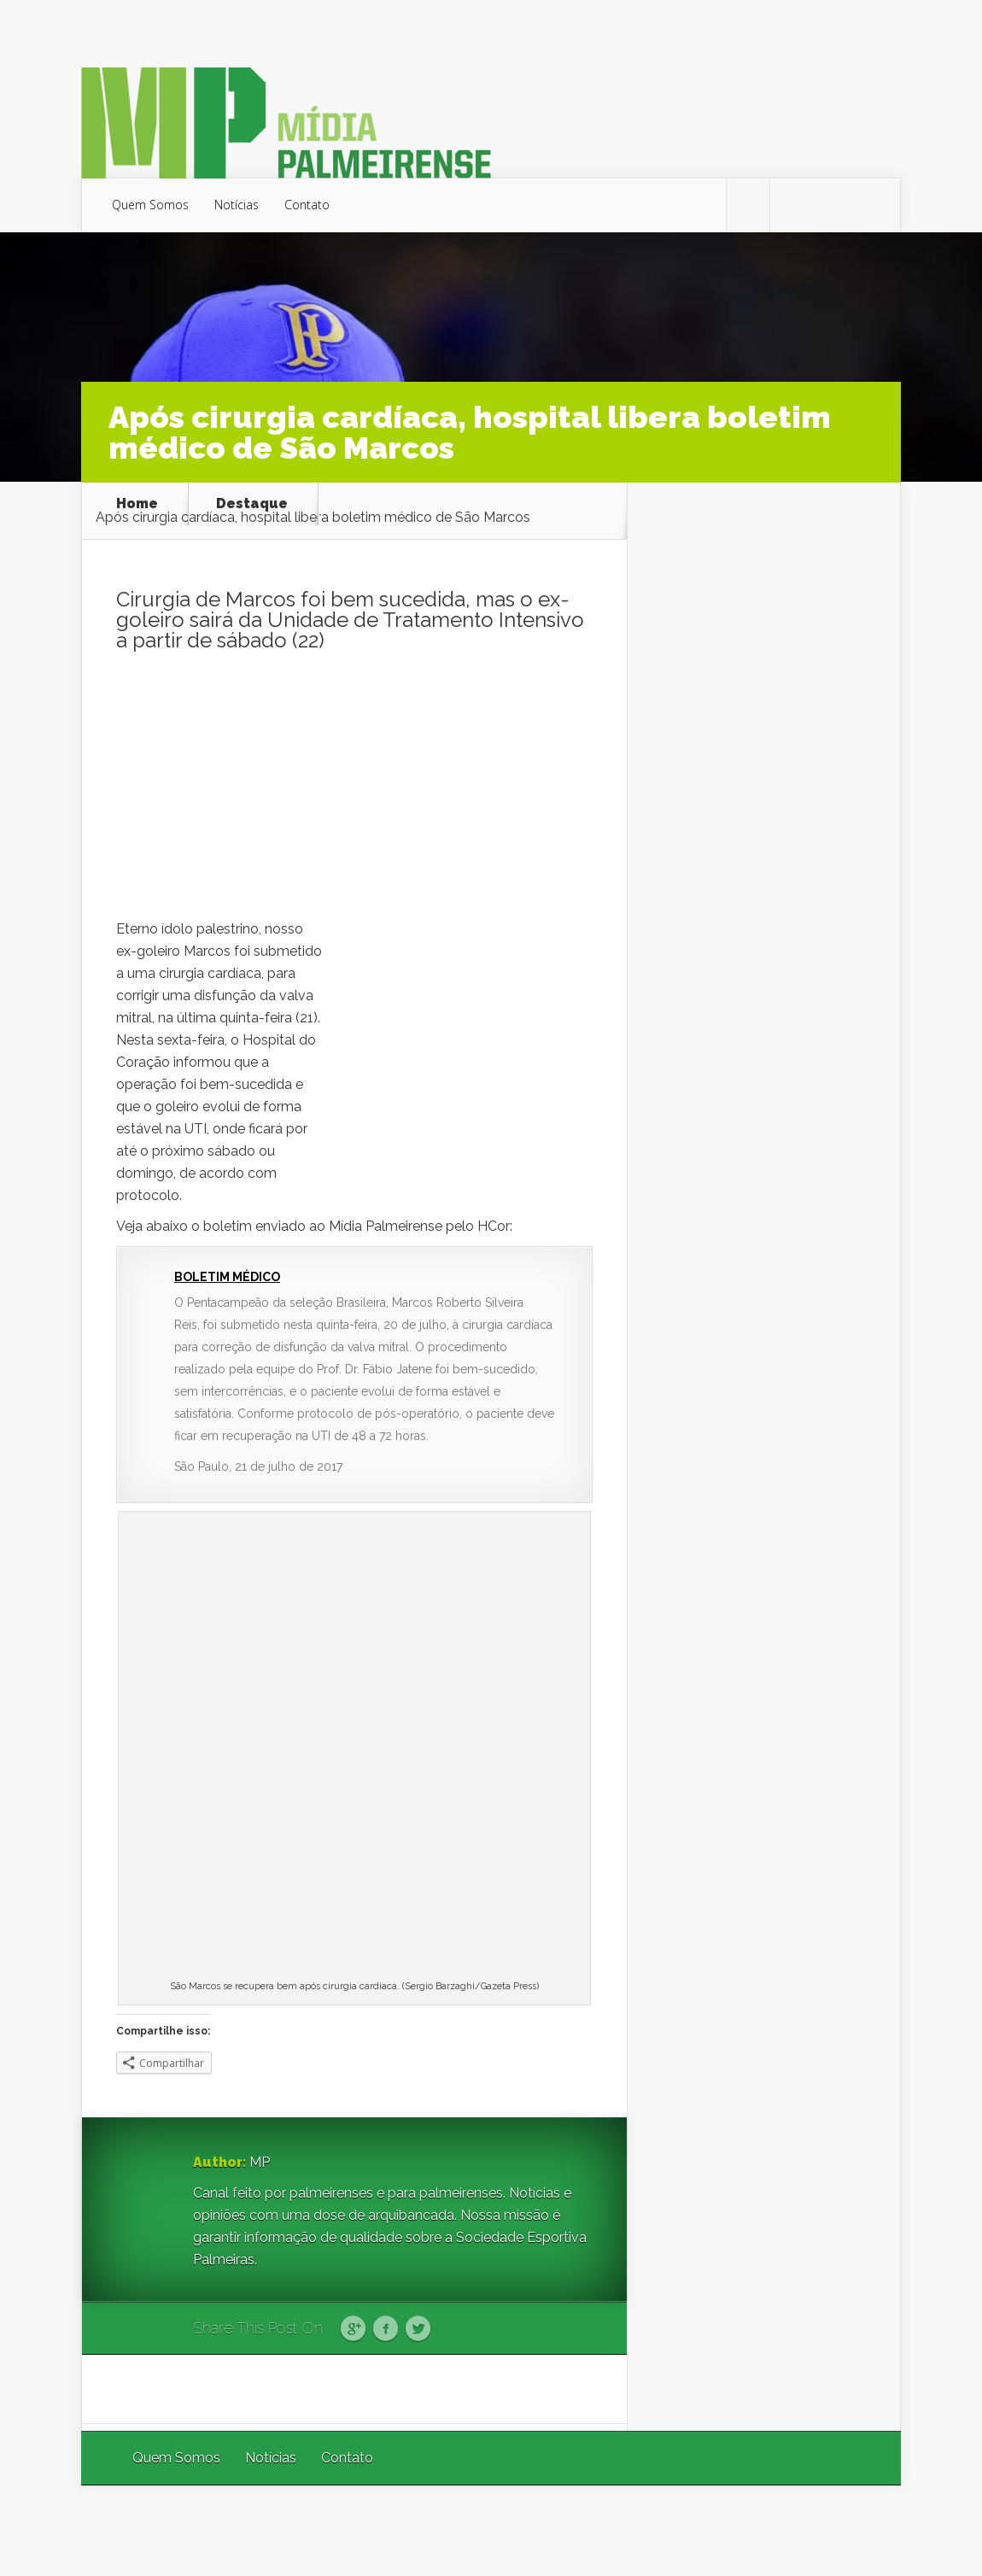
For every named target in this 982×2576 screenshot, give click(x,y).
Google (353, 2329)
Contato (307, 204)
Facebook (385, 2329)
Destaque (252, 504)
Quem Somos (150, 204)
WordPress (861, 2530)
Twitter (418, 2329)
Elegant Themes (672, 2530)
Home (137, 504)
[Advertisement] (354, 790)
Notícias (236, 204)
